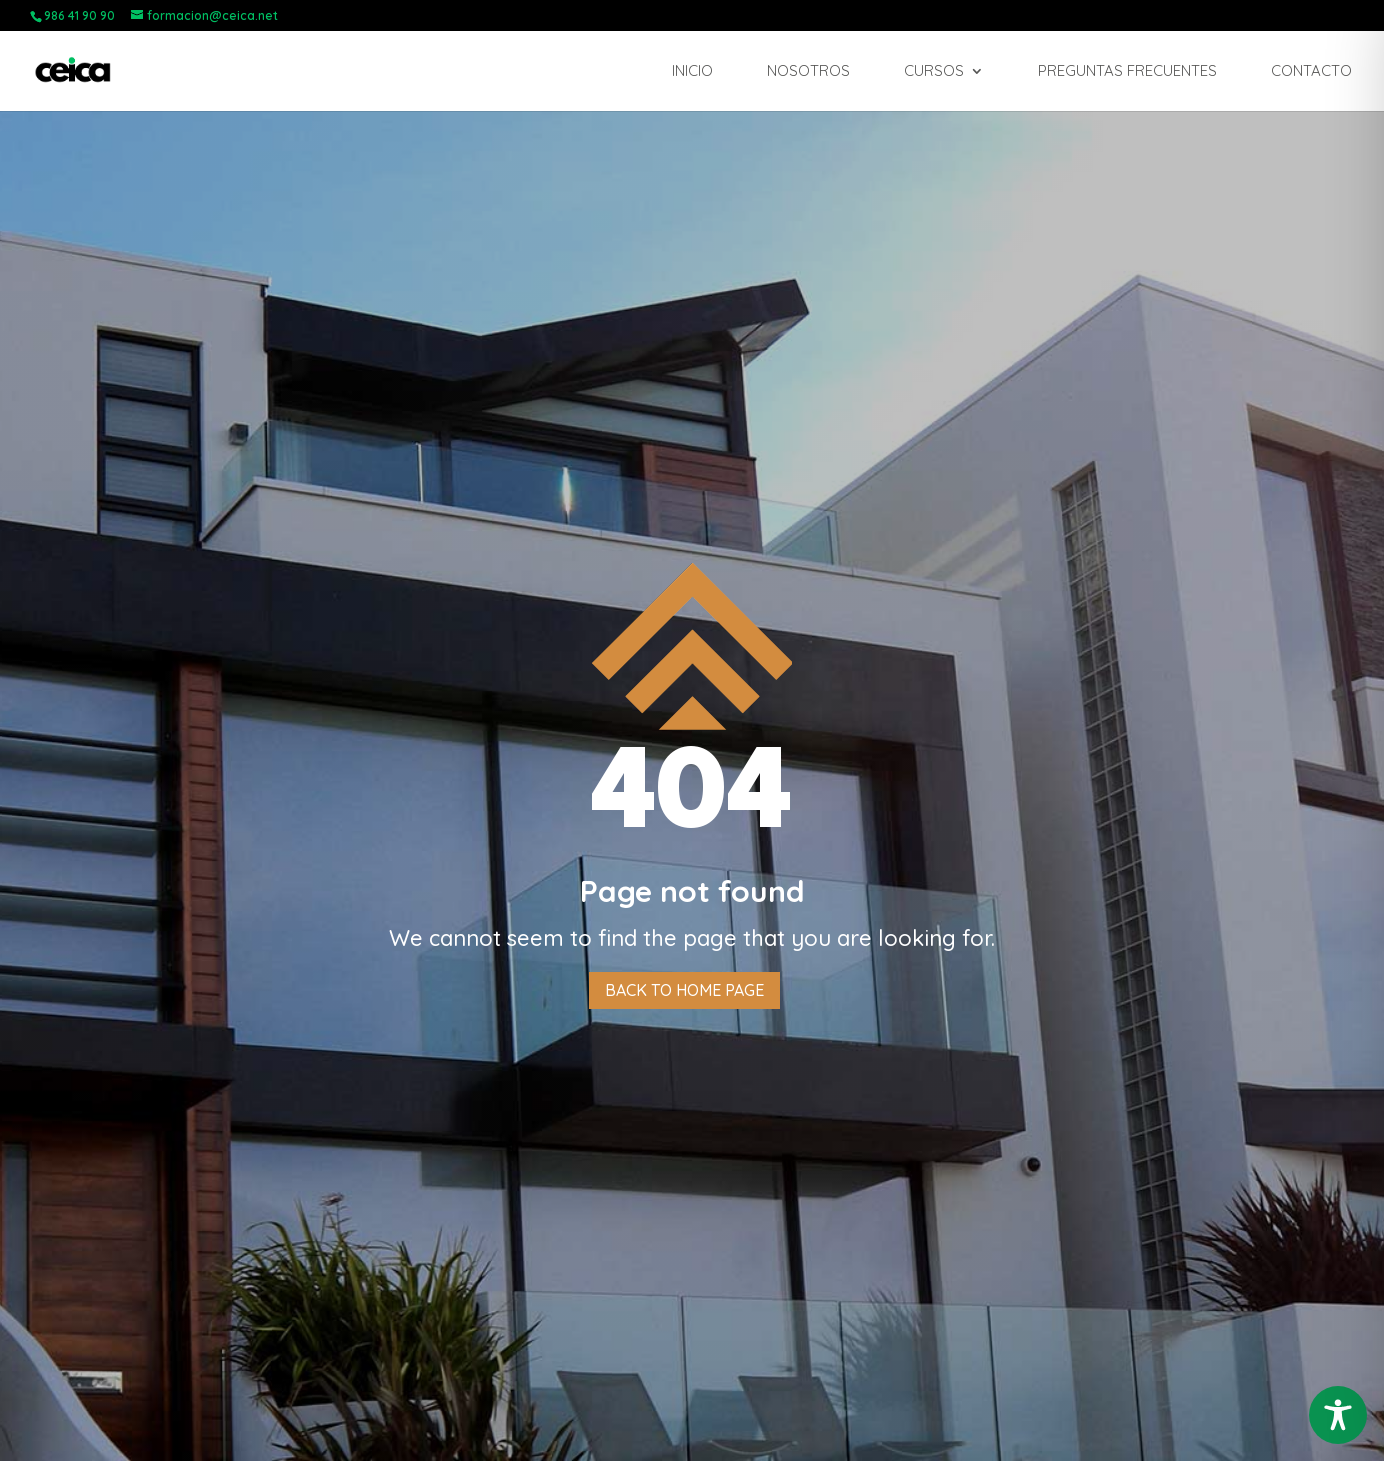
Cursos (934, 72)
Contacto (1311, 72)
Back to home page (684, 990)
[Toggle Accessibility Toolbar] (1338, 1415)
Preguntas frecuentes (1127, 72)
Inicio (692, 72)
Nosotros (808, 72)
